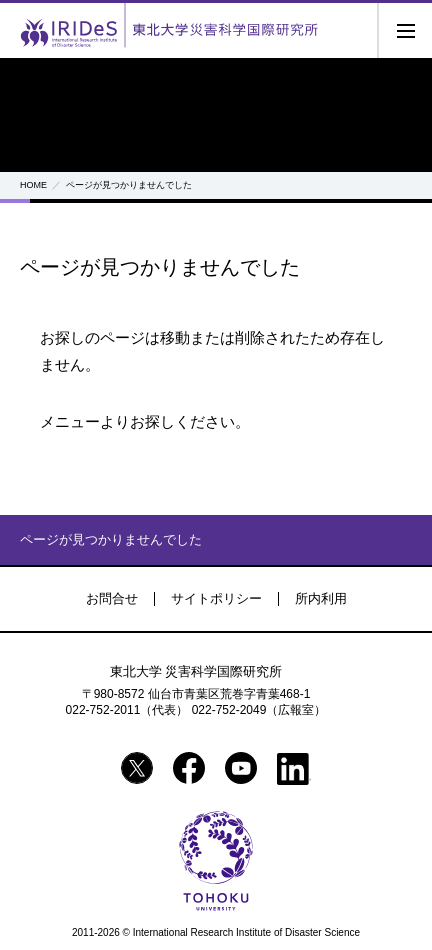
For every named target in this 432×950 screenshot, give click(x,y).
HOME (33, 185)
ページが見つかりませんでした (111, 539)
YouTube (241, 768)
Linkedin (294, 769)
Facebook (189, 768)
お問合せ (112, 598)
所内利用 (321, 598)
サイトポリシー (216, 598)
